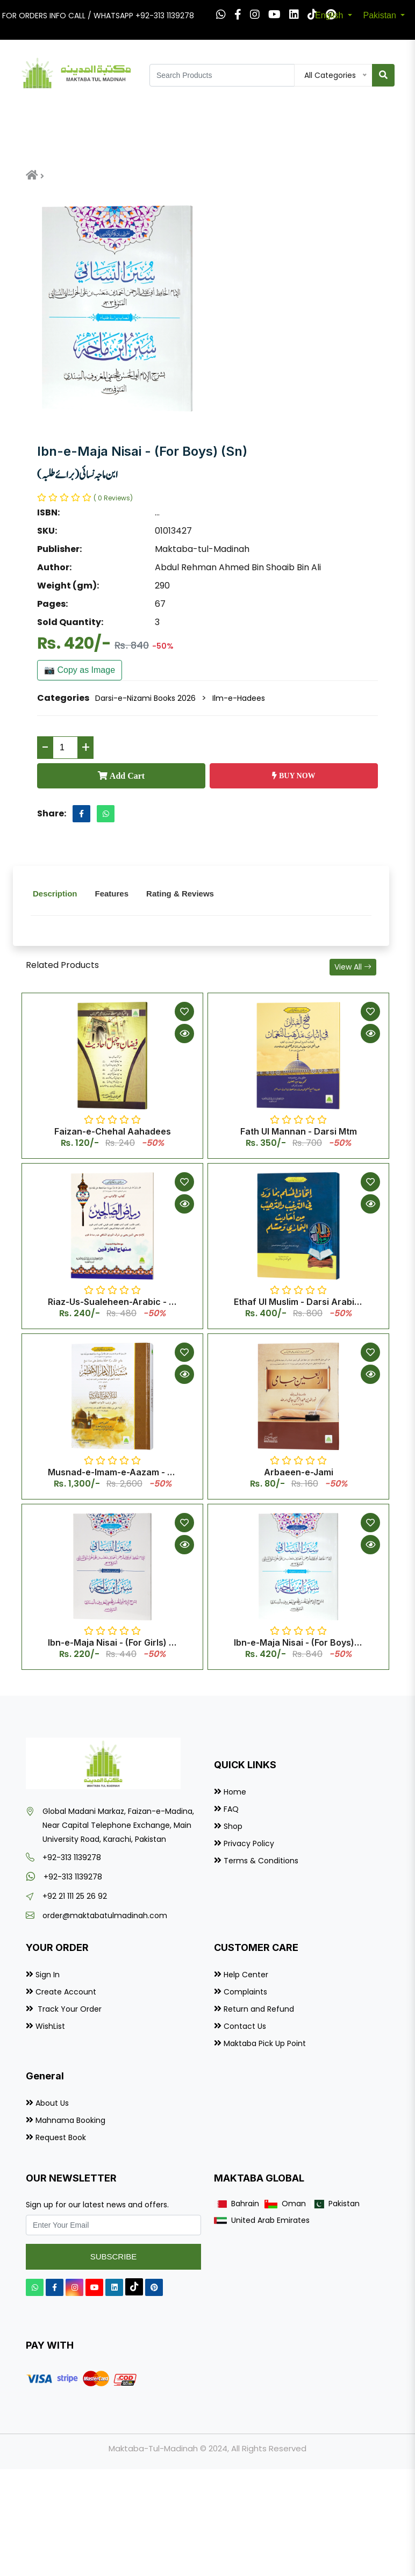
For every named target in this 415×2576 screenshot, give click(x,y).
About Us (52, 2103)
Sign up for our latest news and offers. (97, 2204)
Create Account (65, 1991)
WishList (50, 2026)
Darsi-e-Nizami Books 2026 (145, 698)
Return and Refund (259, 2009)
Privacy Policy (249, 1843)
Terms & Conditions (261, 1860)
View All (352, 966)
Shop (233, 1826)
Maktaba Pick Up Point (265, 2043)
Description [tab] (55, 893)
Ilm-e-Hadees (238, 698)
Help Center (246, 1974)
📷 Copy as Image (79, 670)
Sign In (47, 1974)
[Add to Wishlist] (184, 1011)
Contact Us (245, 2026)
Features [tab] (112, 893)
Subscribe (113, 2256)
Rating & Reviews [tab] (180, 893)
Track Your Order (68, 2009)
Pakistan (381, 15)
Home (235, 1791)
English (330, 15)
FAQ (231, 1809)
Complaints (245, 1991)
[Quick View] (184, 1033)
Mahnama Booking (70, 2120)
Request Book (60, 2137)
